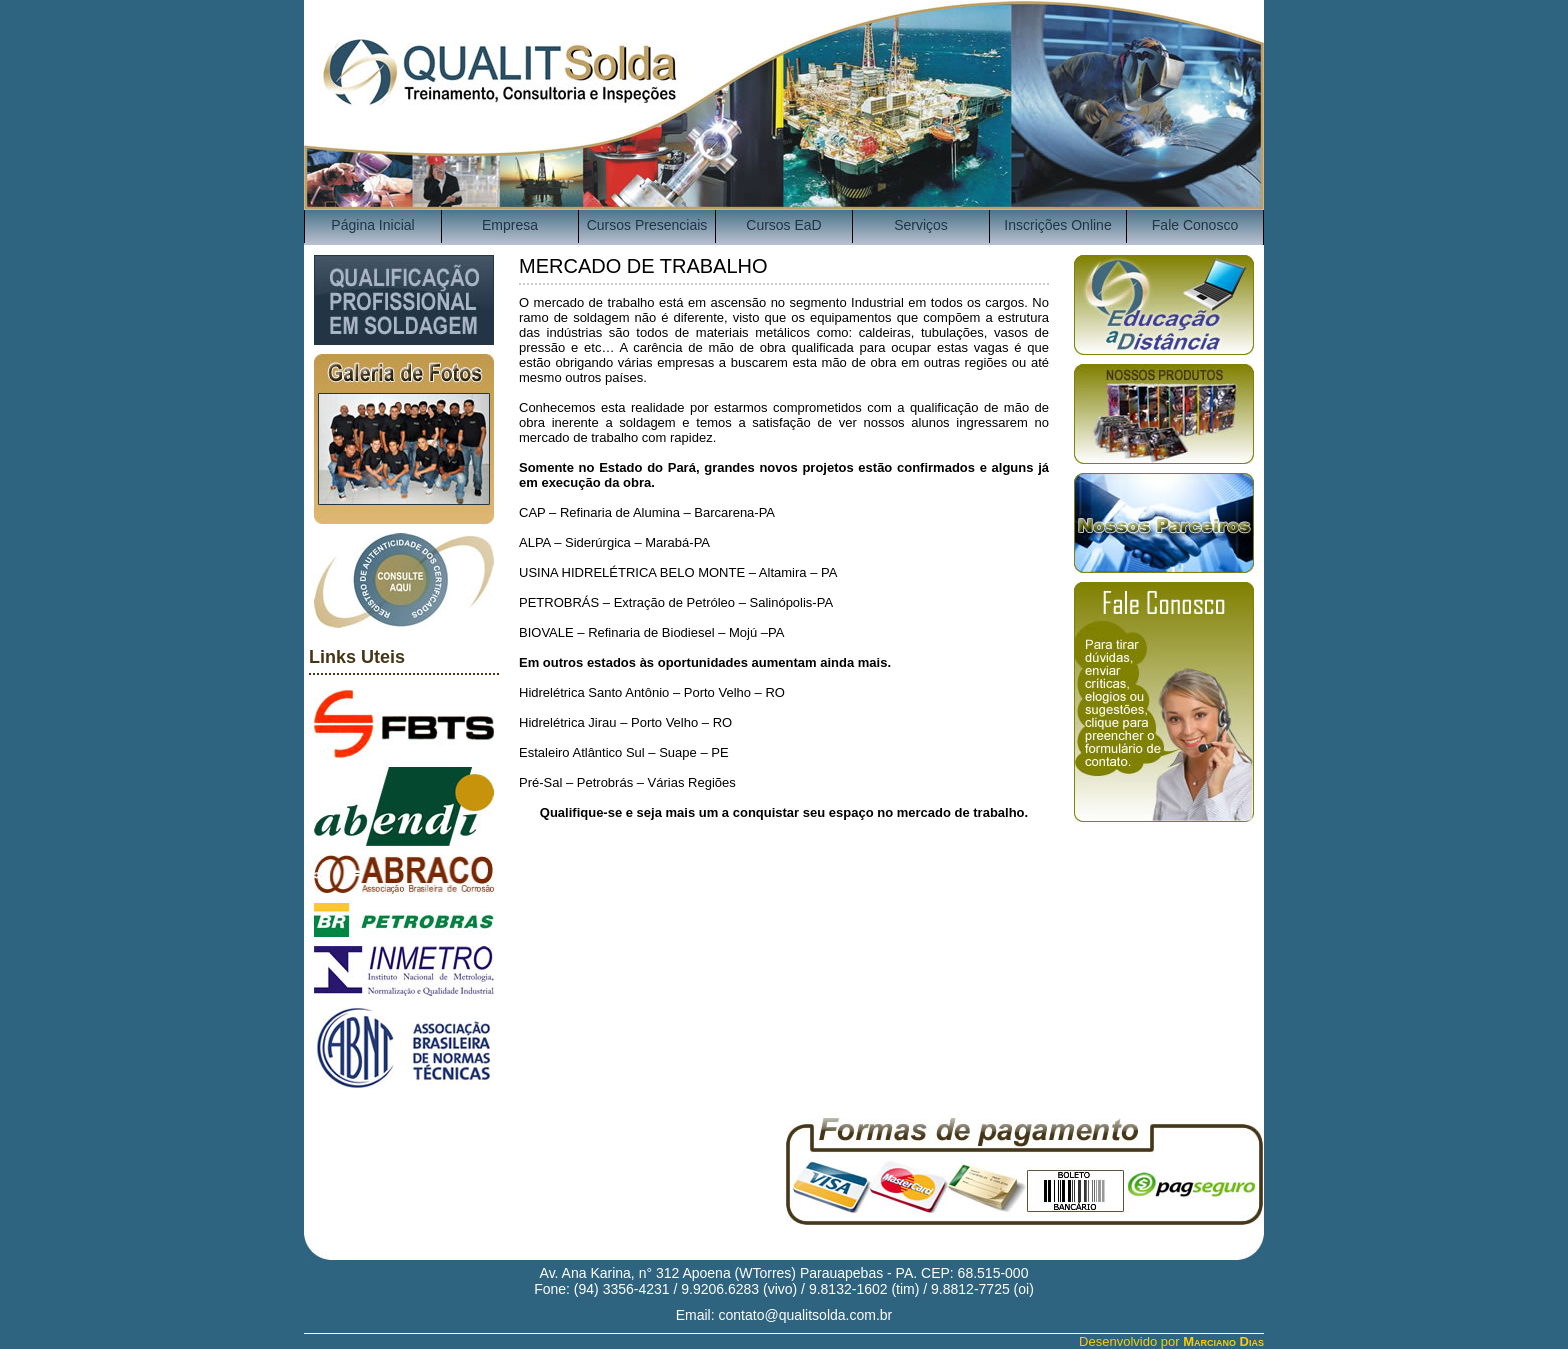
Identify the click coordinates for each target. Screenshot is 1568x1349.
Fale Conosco (1195, 225)
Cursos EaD (783, 225)
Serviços (921, 225)
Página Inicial (372, 225)
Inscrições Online (1057, 225)
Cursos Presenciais (647, 225)
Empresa (510, 225)
